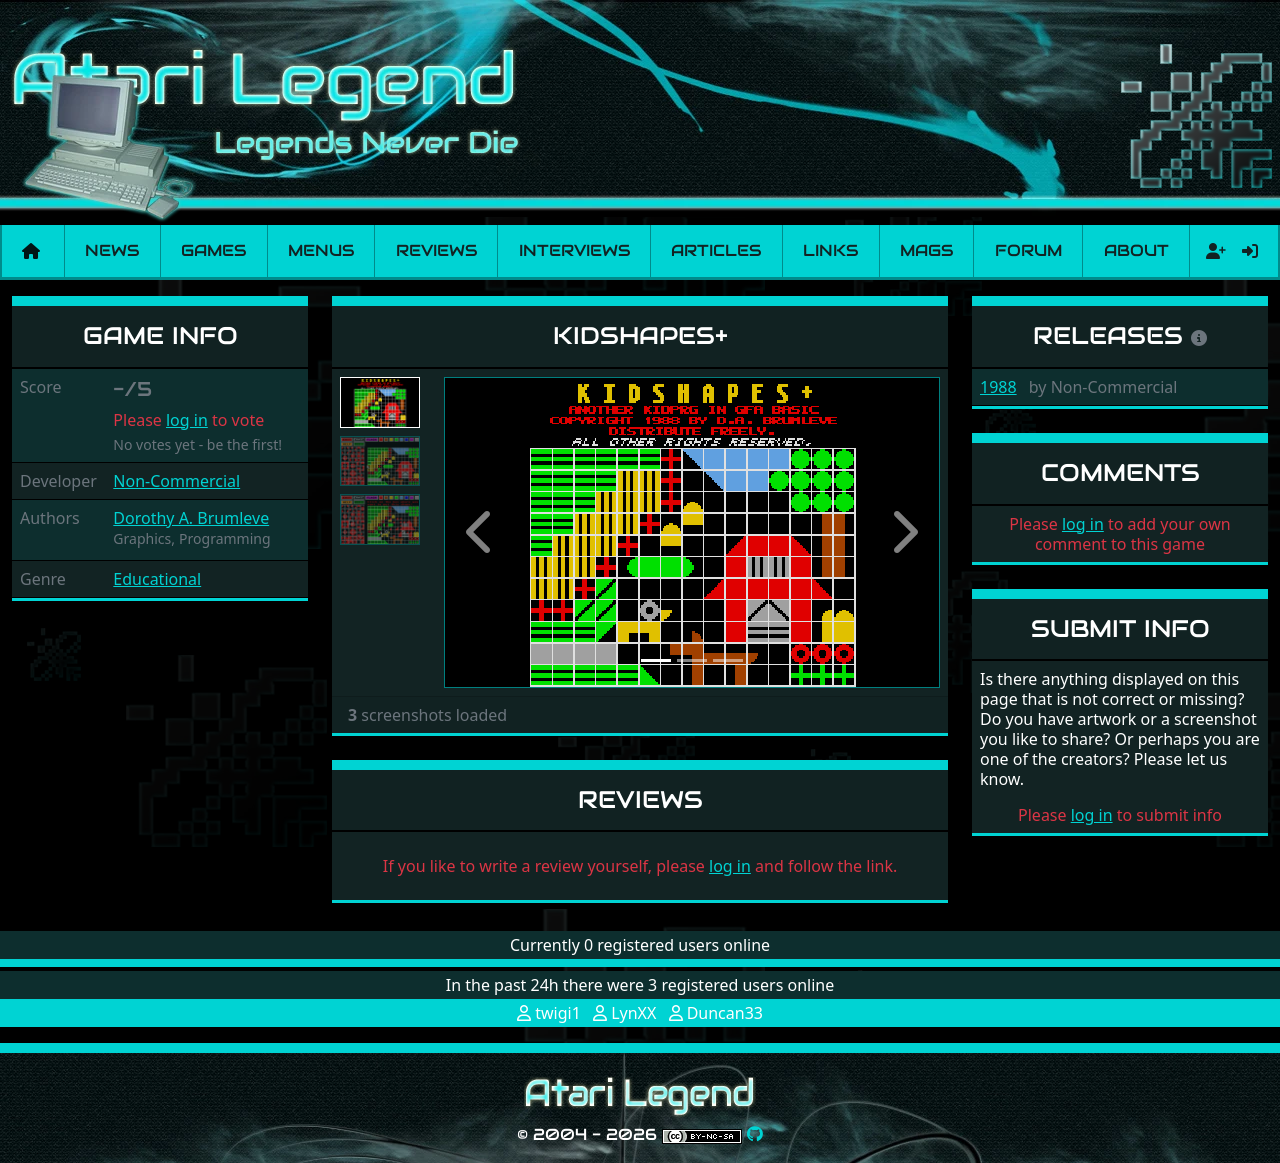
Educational (157, 579)
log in (187, 420)
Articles (716, 250)
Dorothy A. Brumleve (191, 518)
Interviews (574, 250)
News (112, 250)
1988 (998, 387)
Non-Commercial (176, 481)
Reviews (436, 250)
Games (213, 250)
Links (830, 250)
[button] (481, 532)
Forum (1028, 250)
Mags (926, 250)
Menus (321, 250)
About (1136, 250)
